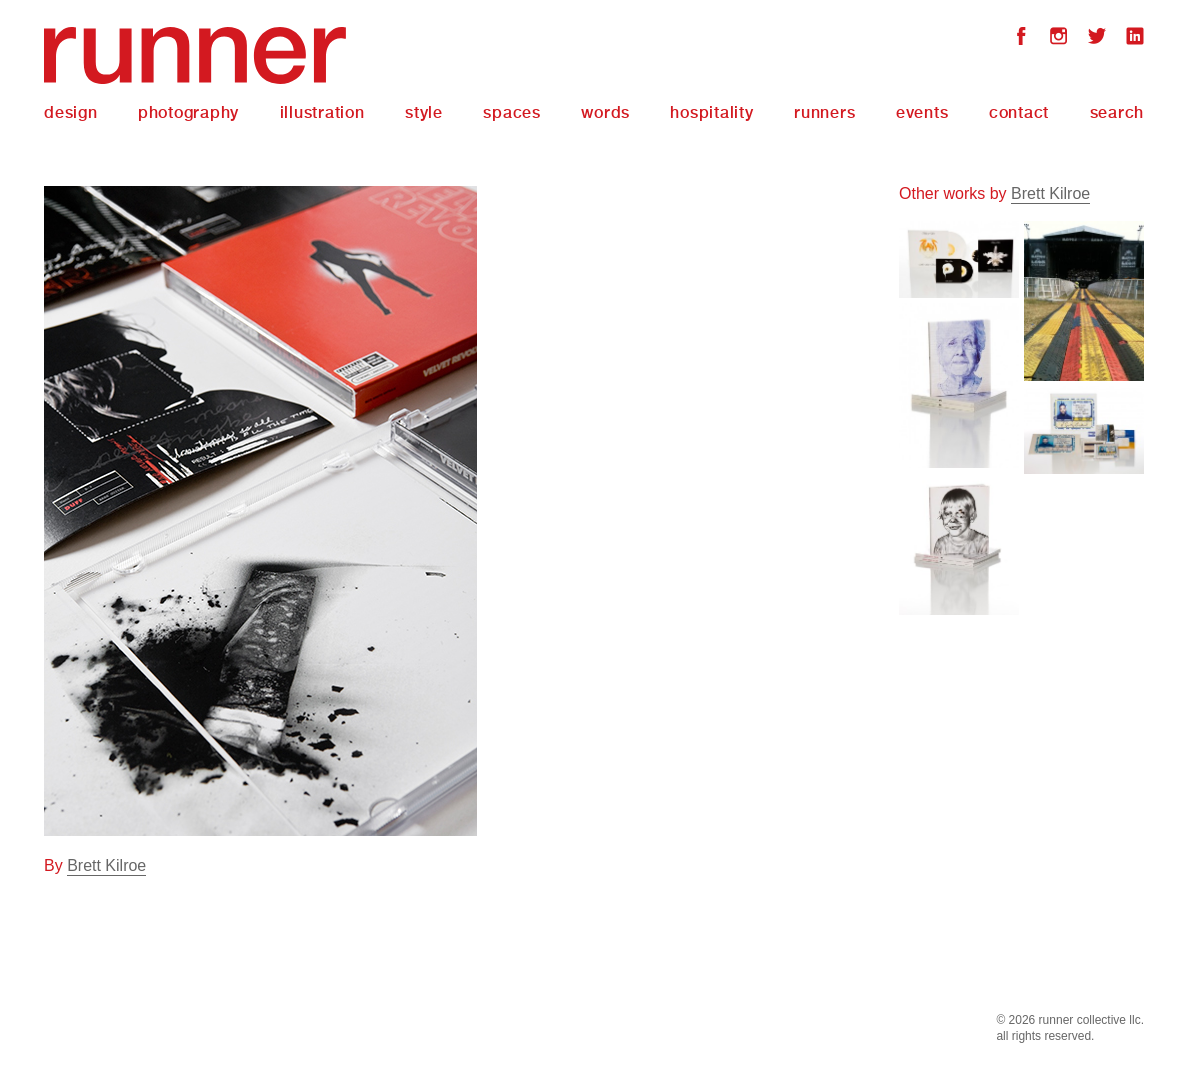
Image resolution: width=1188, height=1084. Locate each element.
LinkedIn (1135, 38)
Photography (188, 112)
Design (71, 112)
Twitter (1097, 38)
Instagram (1059, 38)
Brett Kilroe (106, 865)
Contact (1019, 112)
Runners (824, 112)
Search (1117, 112)
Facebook (1021, 38)
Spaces (512, 112)
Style (424, 112)
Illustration (322, 112)
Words (605, 112)
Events (922, 112)
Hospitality (711, 112)
